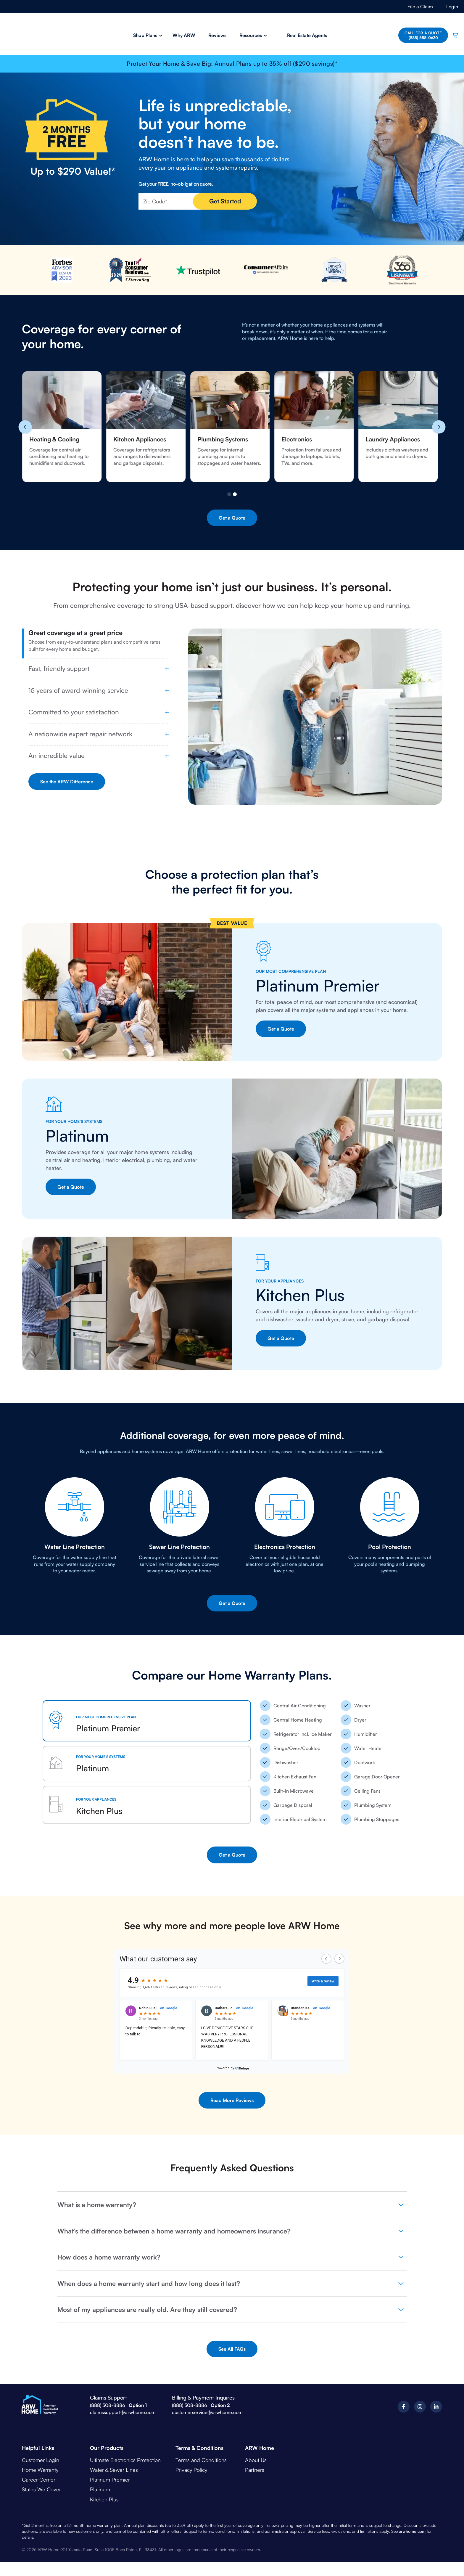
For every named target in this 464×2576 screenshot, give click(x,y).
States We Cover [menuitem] (41, 2489)
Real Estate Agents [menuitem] (306, 35)
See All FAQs (232, 2349)
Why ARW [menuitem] (182, 35)
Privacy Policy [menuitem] (191, 2469)
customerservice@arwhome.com (207, 2412)
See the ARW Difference (66, 782)
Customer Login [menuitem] (40, 2460)
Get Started (225, 201)
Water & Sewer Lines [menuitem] (114, 2469)
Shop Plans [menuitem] (144, 35)
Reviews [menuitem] (216, 35)
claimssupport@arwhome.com (123, 2412)
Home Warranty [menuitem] (40, 2469)
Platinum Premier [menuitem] (110, 2479)
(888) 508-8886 (107, 2405)
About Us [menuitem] (256, 2460)
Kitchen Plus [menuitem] (104, 2499)
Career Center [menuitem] (38, 2479)
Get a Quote (232, 518)
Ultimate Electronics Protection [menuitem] (125, 2460)
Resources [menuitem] (249, 35)
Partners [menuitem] (254, 2469)
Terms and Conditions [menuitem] (201, 2460)
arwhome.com (412, 2531)
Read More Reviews (232, 2100)
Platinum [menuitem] (100, 2489)
